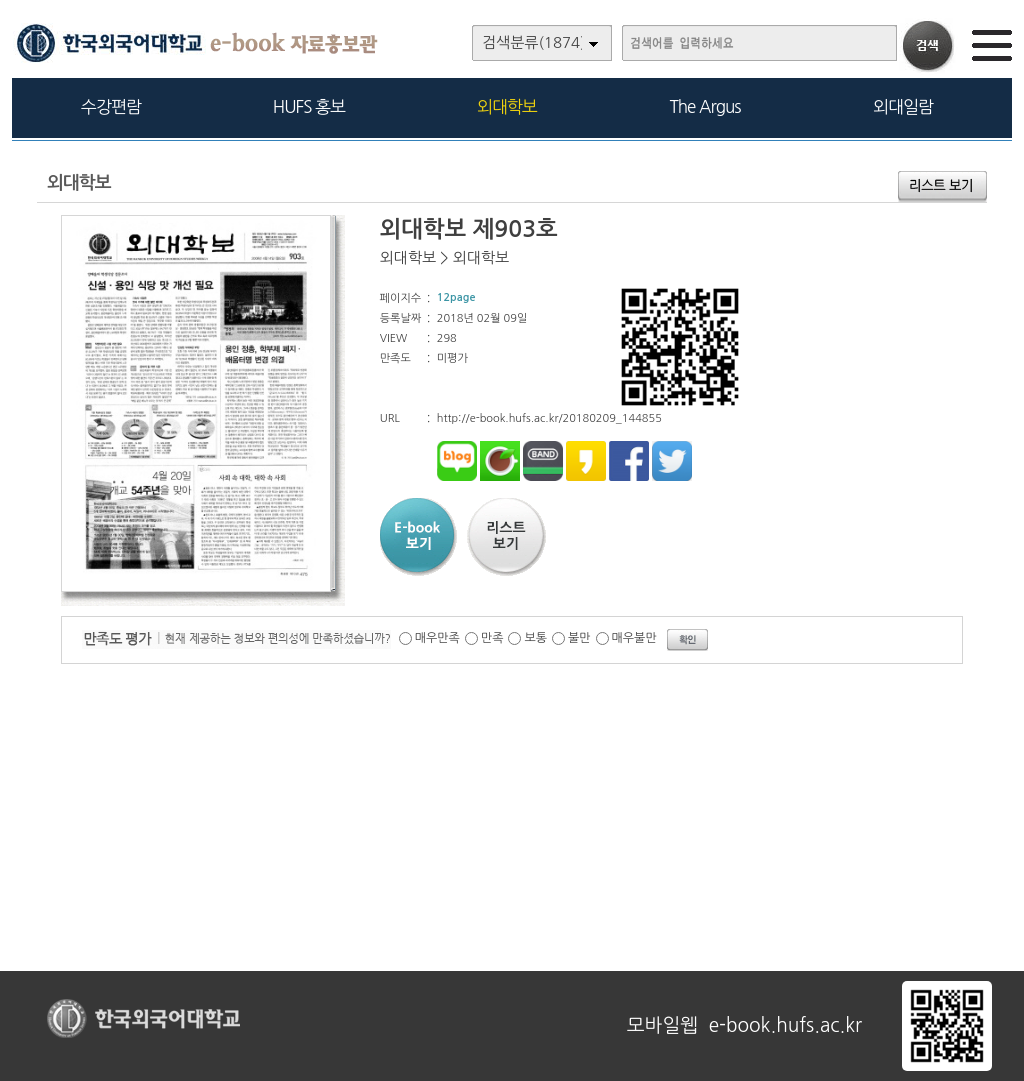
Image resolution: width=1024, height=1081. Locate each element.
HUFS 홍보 (309, 106)
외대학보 (507, 106)
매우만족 (437, 638)
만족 (492, 638)
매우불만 (634, 638)
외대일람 (903, 106)
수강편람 (111, 106)
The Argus (705, 106)
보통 (535, 638)
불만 (579, 638)
